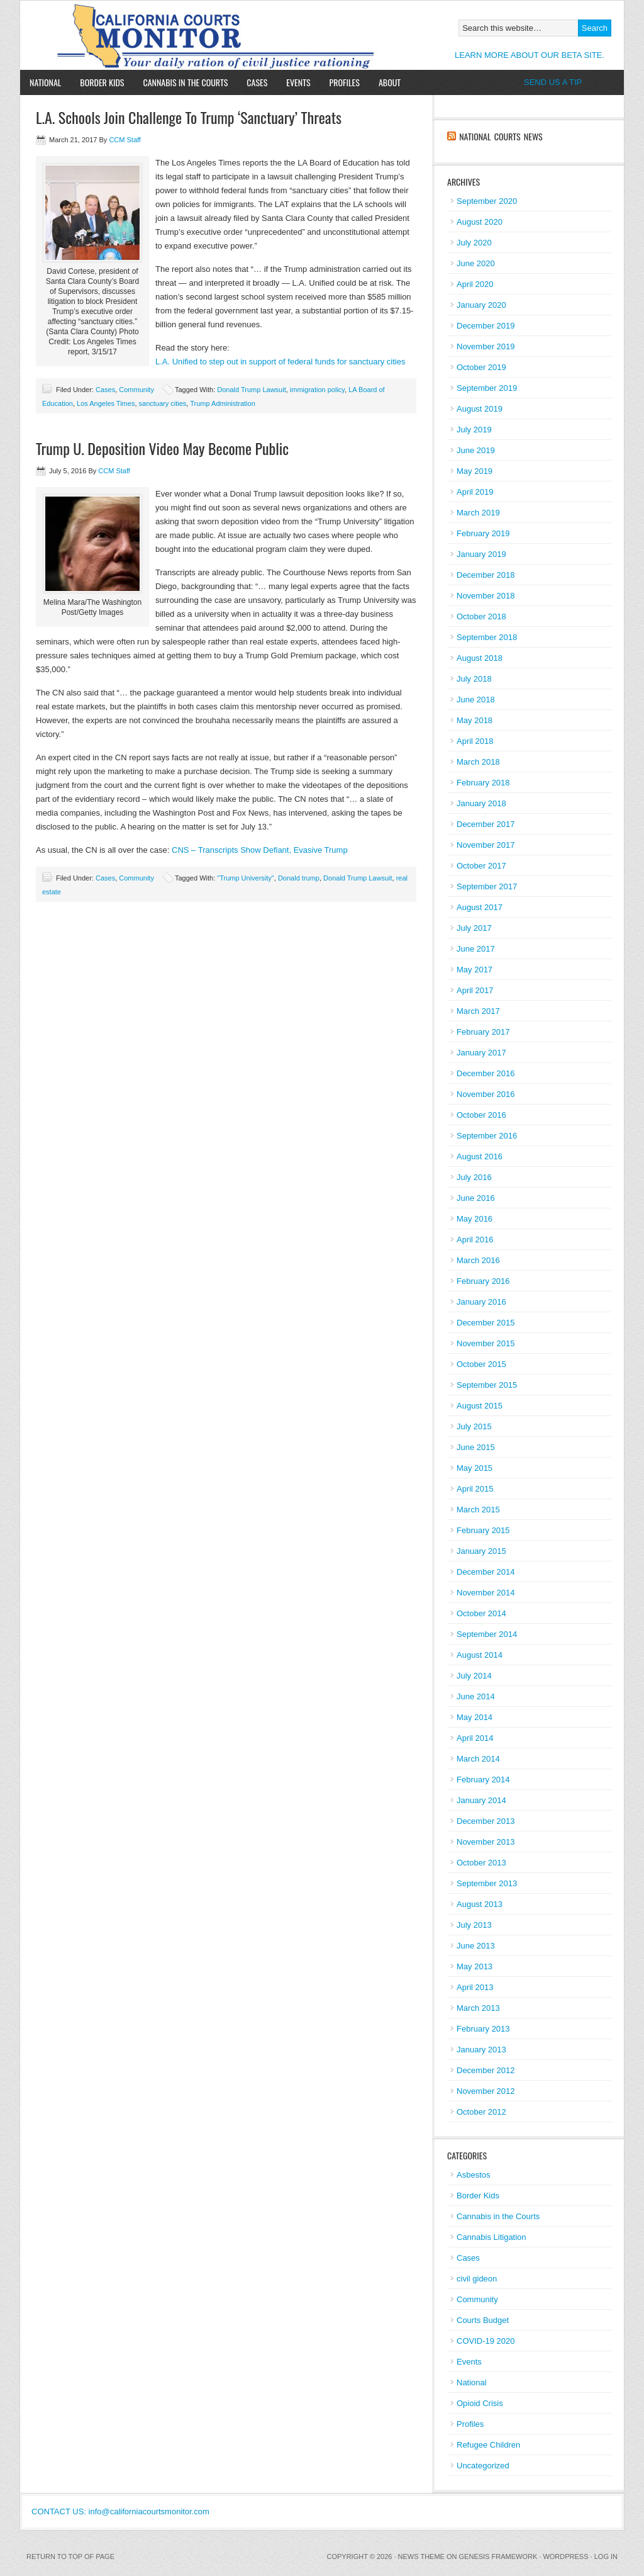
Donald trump (298, 878)
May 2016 (474, 1218)
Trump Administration (222, 403)
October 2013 (481, 1862)
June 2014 (476, 1696)
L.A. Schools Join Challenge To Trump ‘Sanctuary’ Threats (188, 117)
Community (136, 389)
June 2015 (476, 1447)
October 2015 (481, 1364)
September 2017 (487, 886)
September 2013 (487, 1883)
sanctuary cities (163, 403)
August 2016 (479, 1156)
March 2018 (478, 762)
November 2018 (486, 595)
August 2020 (479, 222)
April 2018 (475, 741)
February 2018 (483, 782)
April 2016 (475, 1239)
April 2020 (475, 284)
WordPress (565, 2556)
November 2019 (486, 346)
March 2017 (478, 1011)
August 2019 (479, 408)
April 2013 (475, 1987)
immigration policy (317, 389)
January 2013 (481, 2049)
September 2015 (487, 1385)
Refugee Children (488, 2444)
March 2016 (478, 1260)
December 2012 (486, 2070)
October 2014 (481, 1613)
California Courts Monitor (166, 35)
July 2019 (474, 429)
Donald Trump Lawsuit (251, 389)
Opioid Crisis (480, 2403)
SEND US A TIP (553, 82)
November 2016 (486, 1094)
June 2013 (476, 1945)
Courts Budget (483, 2320)
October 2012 (481, 2112)
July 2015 (474, 1426)
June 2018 (476, 699)
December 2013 (486, 1821)
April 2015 (475, 1488)
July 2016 (474, 1177)
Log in (606, 2556)
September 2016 (487, 1135)
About (385, 82)
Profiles (345, 82)
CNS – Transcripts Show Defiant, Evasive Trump (260, 850)
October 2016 (481, 1115)
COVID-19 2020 (486, 2341)
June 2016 (476, 1198)
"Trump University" (245, 878)
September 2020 (487, 201)
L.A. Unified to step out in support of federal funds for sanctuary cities (280, 361)
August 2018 (479, 658)
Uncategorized (483, 2465)
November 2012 (486, 2091)
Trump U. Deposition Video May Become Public (162, 448)
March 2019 (478, 512)
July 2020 (474, 242)
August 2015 (479, 1405)
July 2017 (474, 928)
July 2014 (474, 1675)
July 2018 (474, 678)
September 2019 (487, 388)
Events (298, 82)
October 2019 (481, 367)
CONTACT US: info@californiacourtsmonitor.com (120, 2511)
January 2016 (481, 1302)
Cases (257, 82)
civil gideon (477, 2278)
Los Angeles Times (106, 403)
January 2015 (481, 1551)
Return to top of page (70, 2556)
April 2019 (475, 492)
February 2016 (483, 1281)
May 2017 (474, 969)
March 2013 (478, 2008)
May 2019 (474, 471)
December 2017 (486, 824)
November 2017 (486, 845)
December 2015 (486, 1322)
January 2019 (481, 554)
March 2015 (478, 1509)
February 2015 (483, 1530)
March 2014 (478, 1758)
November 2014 (486, 1592)
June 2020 (476, 263)
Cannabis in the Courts (185, 82)
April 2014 (475, 1738)
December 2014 (486, 1572)
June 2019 (476, 450)
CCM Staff (125, 139)
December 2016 (486, 1073)
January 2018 (481, 803)
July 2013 (474, 1925)
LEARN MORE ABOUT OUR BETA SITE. (529, 55)
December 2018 (486, 575)
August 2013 (479, 1904)
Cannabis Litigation (491, 2237)
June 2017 (476, 948)
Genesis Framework (498, 2556)
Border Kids (102, 82)
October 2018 (481, 616)
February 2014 (483, 1779)
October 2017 (481, 865)
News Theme (421, 2556)
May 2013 (474, 1966)
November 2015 (486, 1343)
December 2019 (486, 325)
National (45, 82)
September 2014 (487, 1634)
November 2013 (486, 1842)
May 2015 (474, 1468)
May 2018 (474, 720)
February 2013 (483, 2028)
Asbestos (473, 2174)
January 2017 (481, 1052)
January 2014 (481, 1800)
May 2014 (474, 1717)
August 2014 (479, 1655)
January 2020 (481, 305)
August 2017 (479, 907)
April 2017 (475, 990)
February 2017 (483, 1032)
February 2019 (483, 533)
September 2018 (487, 637)
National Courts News (500, 136)
